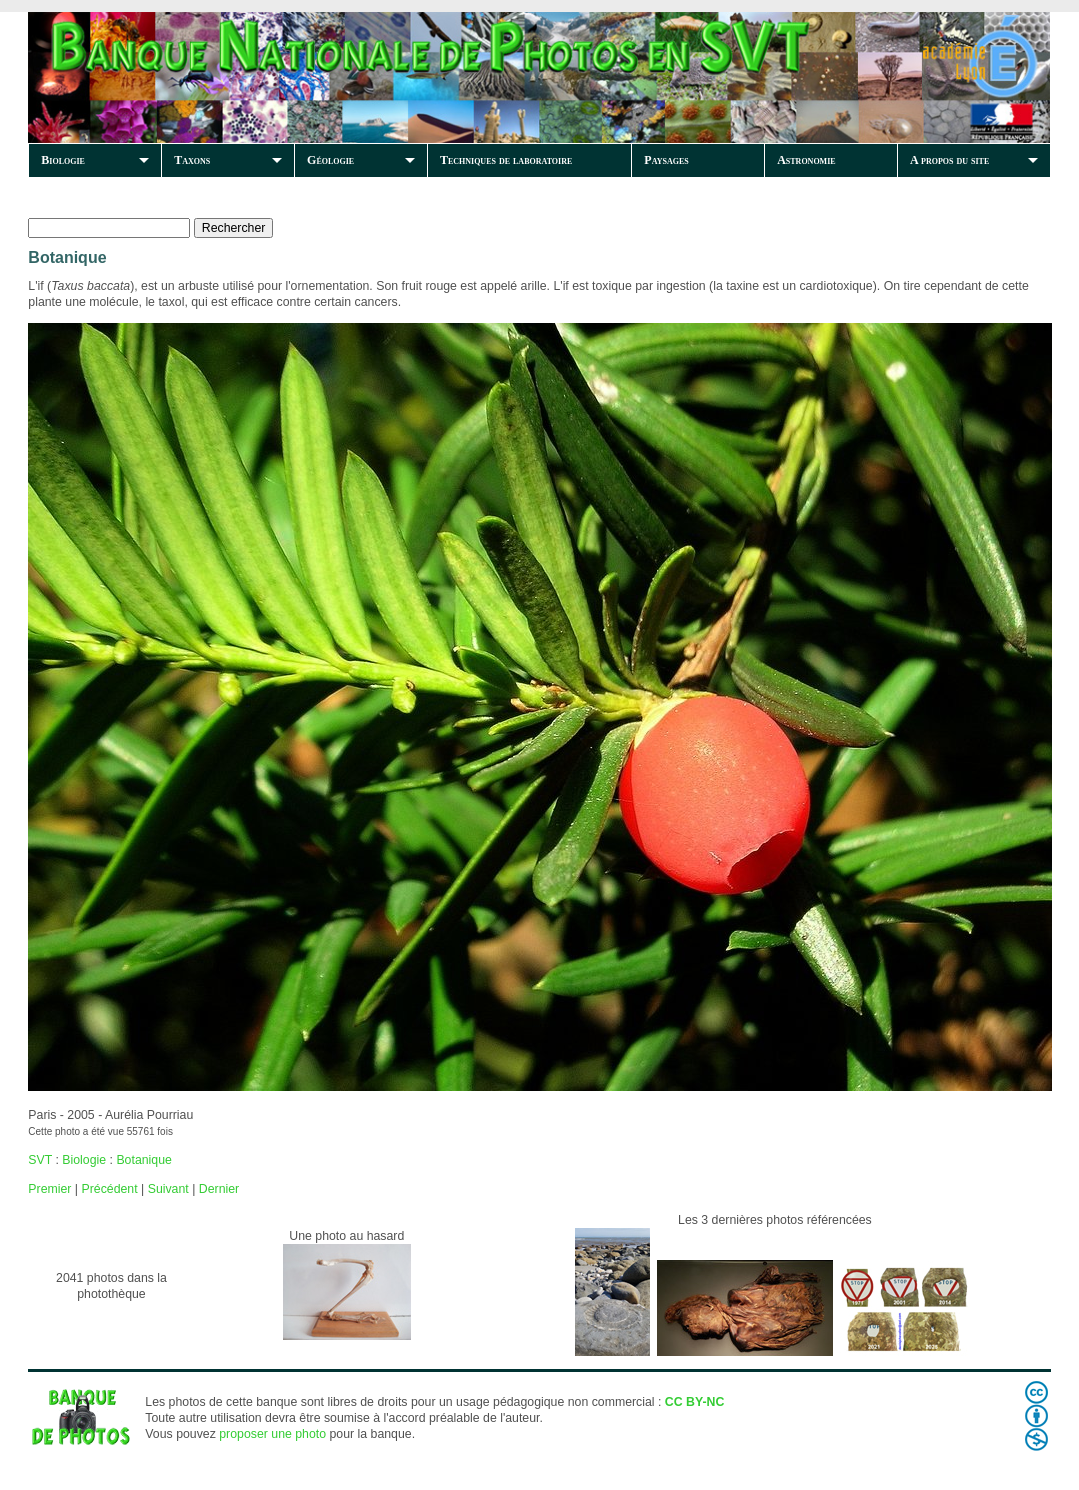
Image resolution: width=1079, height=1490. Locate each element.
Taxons (192, 160)
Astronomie (806, 160)
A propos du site (949, 160)
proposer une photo (272, 1434)
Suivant (168, 1189)
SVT (40, 1160)
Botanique (143, 1160)
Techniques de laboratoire (506, 160)
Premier (49, 1189)
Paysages (666, 160)
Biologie (63, 160)
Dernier (219, 1189)
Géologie (330, 160)
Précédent (109, 1189)
